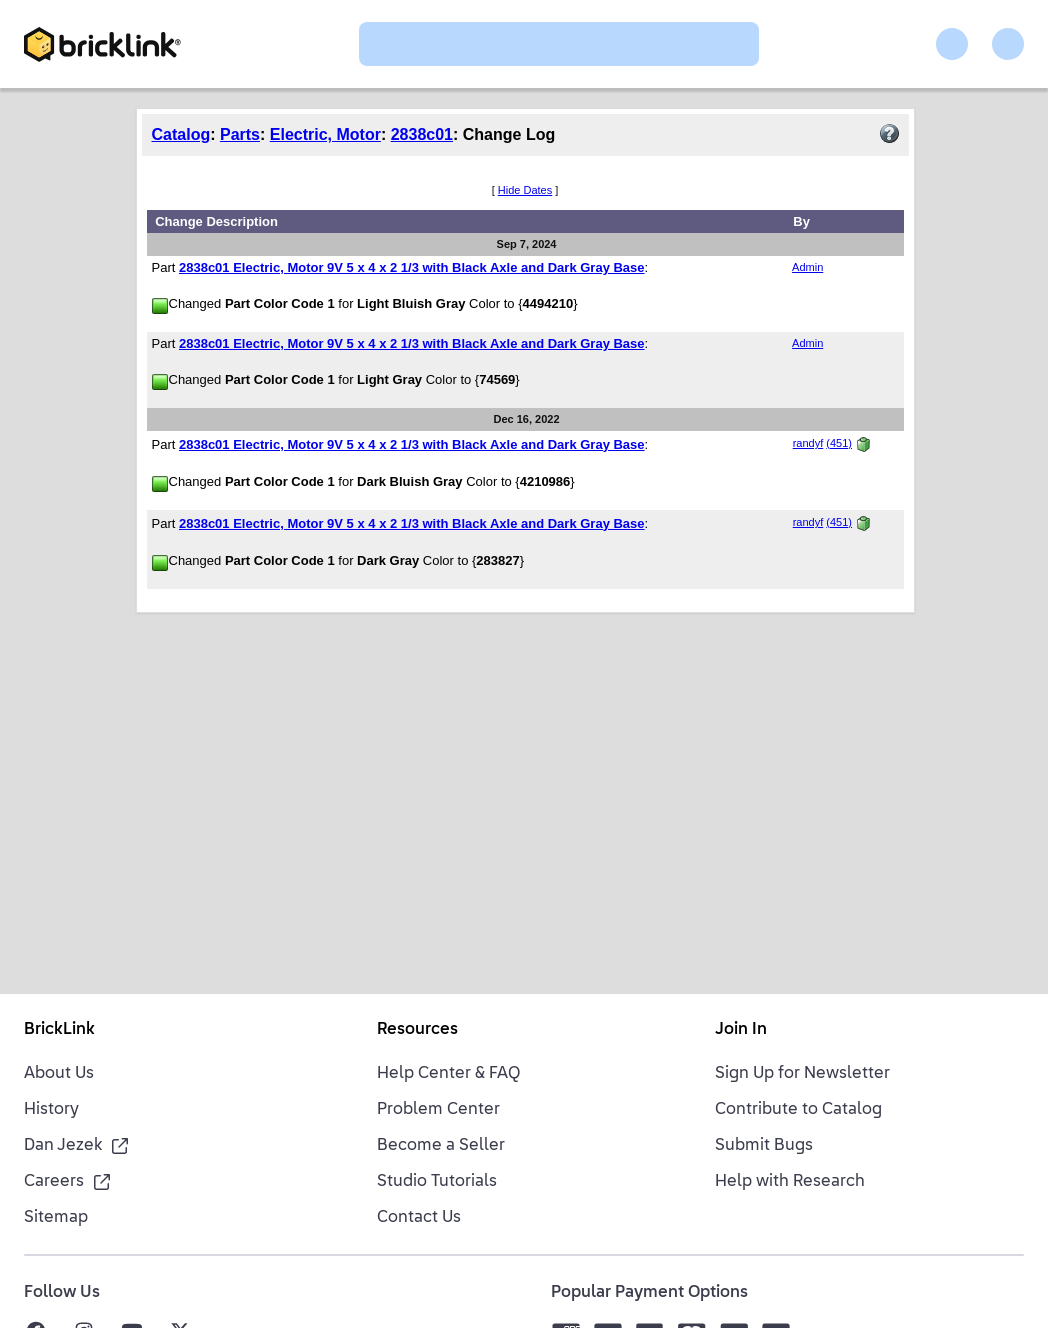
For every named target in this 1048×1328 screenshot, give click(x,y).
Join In (741, 1030)
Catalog (181, 134)
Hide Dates (525, 190)
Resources (417, 1030)
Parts (240, 134)
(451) (839, 443)
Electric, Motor (325, 134)
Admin (807, 267)
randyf (808, 443)
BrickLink (59, 1030)
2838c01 (422, 134)
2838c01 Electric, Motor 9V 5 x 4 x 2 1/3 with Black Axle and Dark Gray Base (412, 267)
